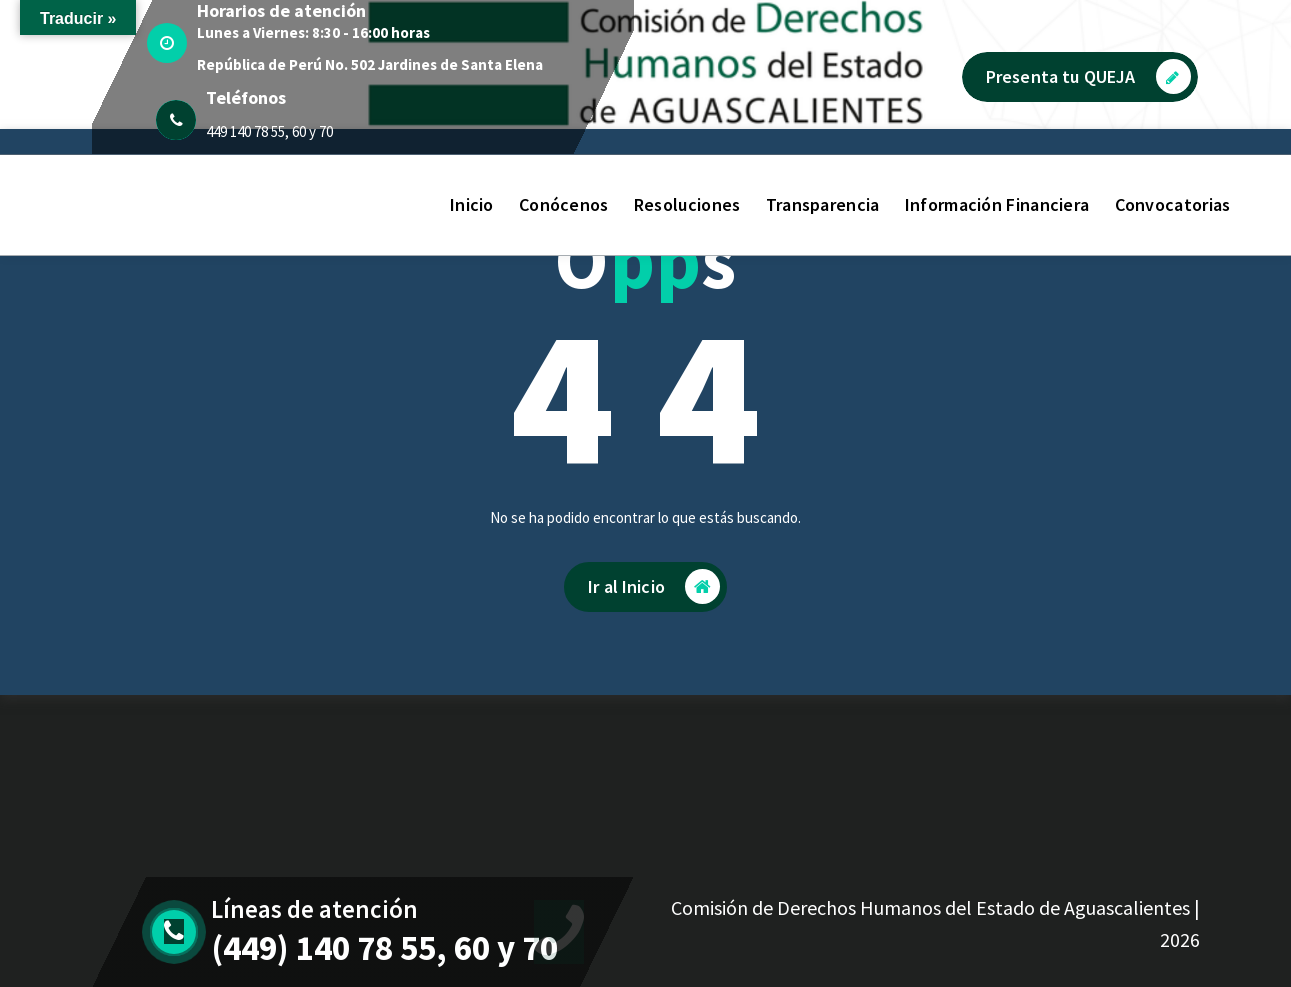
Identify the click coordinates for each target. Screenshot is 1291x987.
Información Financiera (997, 204)
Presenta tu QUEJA (1088, 76)
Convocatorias (1173, 204)
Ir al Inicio (654, 586)
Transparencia (823, 204)
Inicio (472, 204)
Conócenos (564, 204)
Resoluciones (687, 204)
